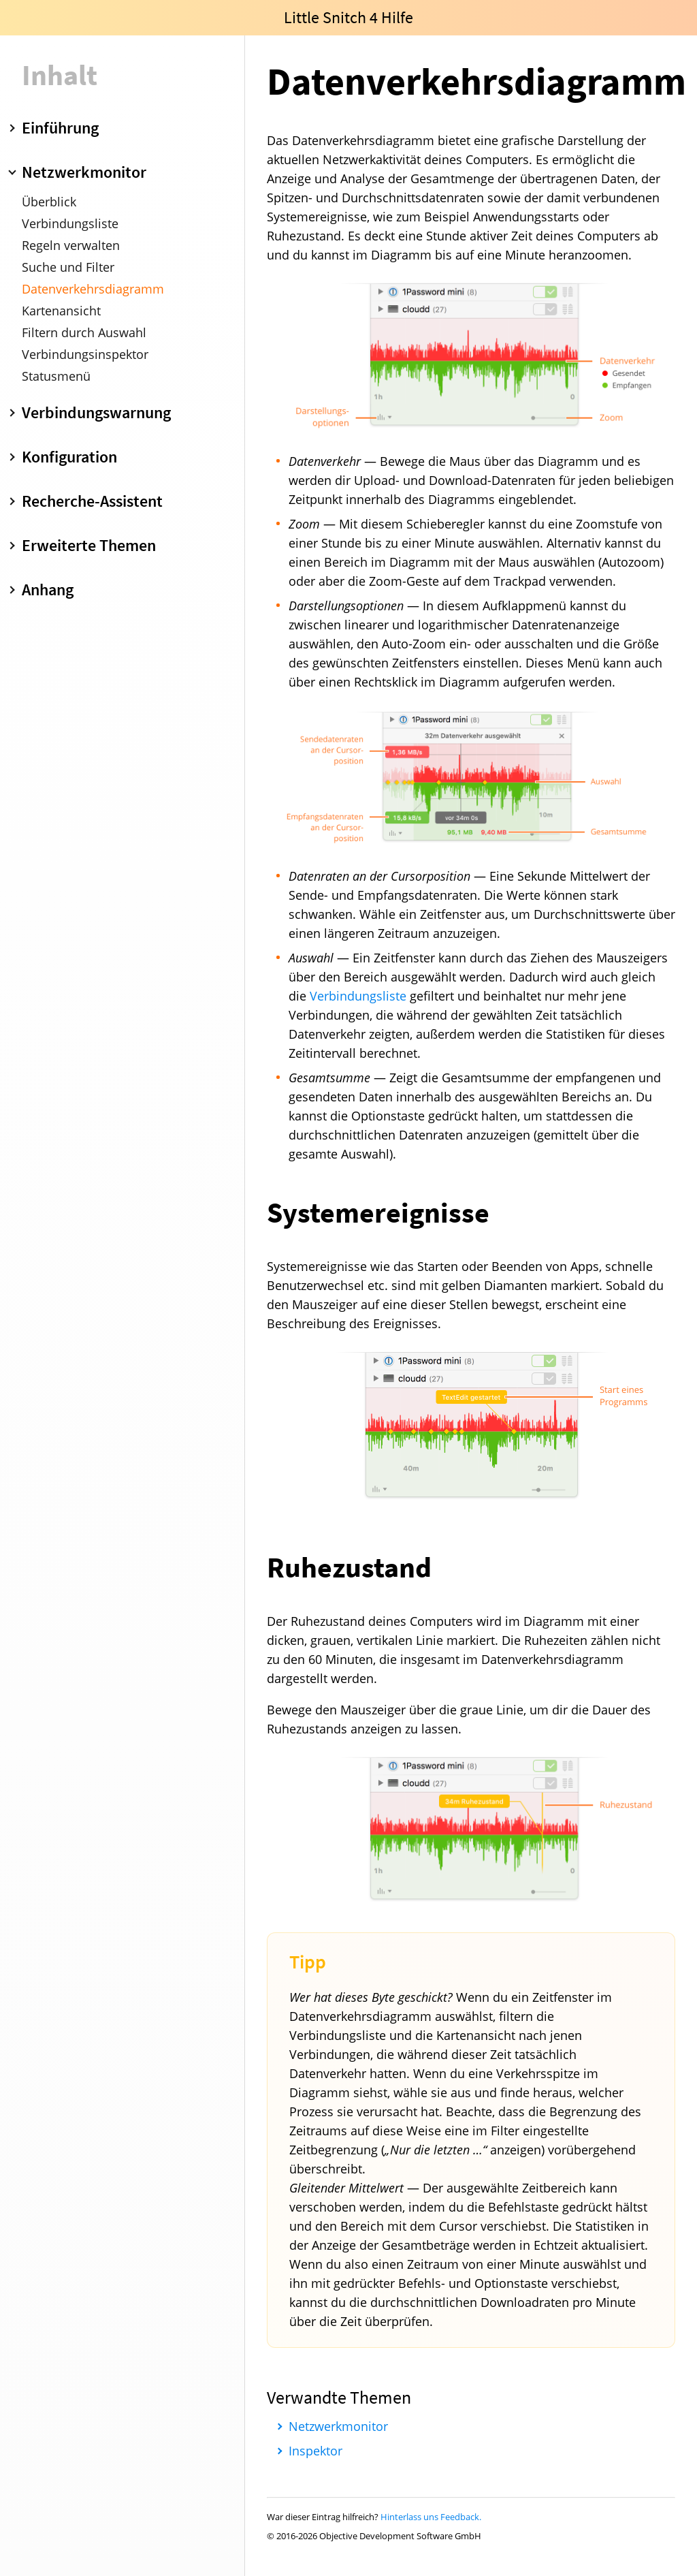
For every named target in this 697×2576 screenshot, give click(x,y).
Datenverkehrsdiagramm (93, 289)
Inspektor (315, 2451)
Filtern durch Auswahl (84, 332)
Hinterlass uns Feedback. (430, 2517)
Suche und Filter (68, 267)
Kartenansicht (61, 310)
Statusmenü (56, 376)
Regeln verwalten (71, 245)
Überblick (49, 201)
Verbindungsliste (70, 223)
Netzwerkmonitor (338, 2426)
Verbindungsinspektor (85, 354)
